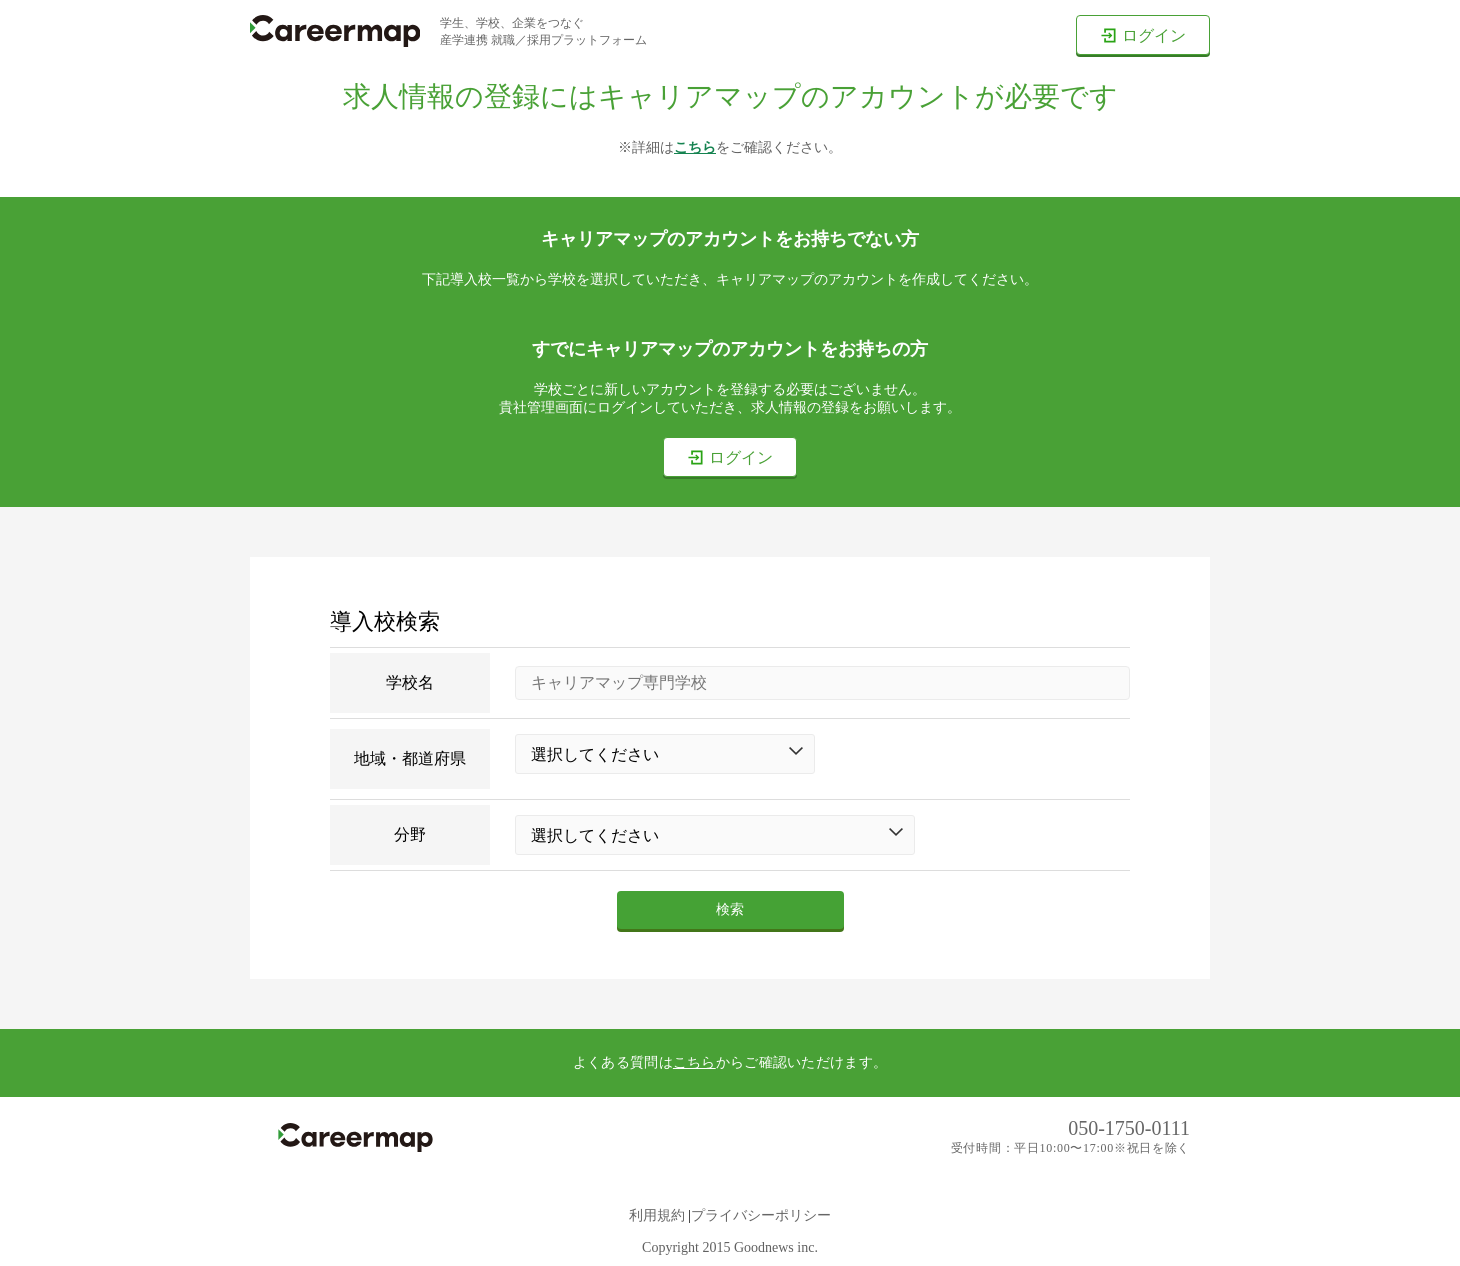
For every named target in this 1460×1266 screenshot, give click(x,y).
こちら (695, 147)
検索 (730, 909)
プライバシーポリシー (761, 1215)
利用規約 (657, 1215)
